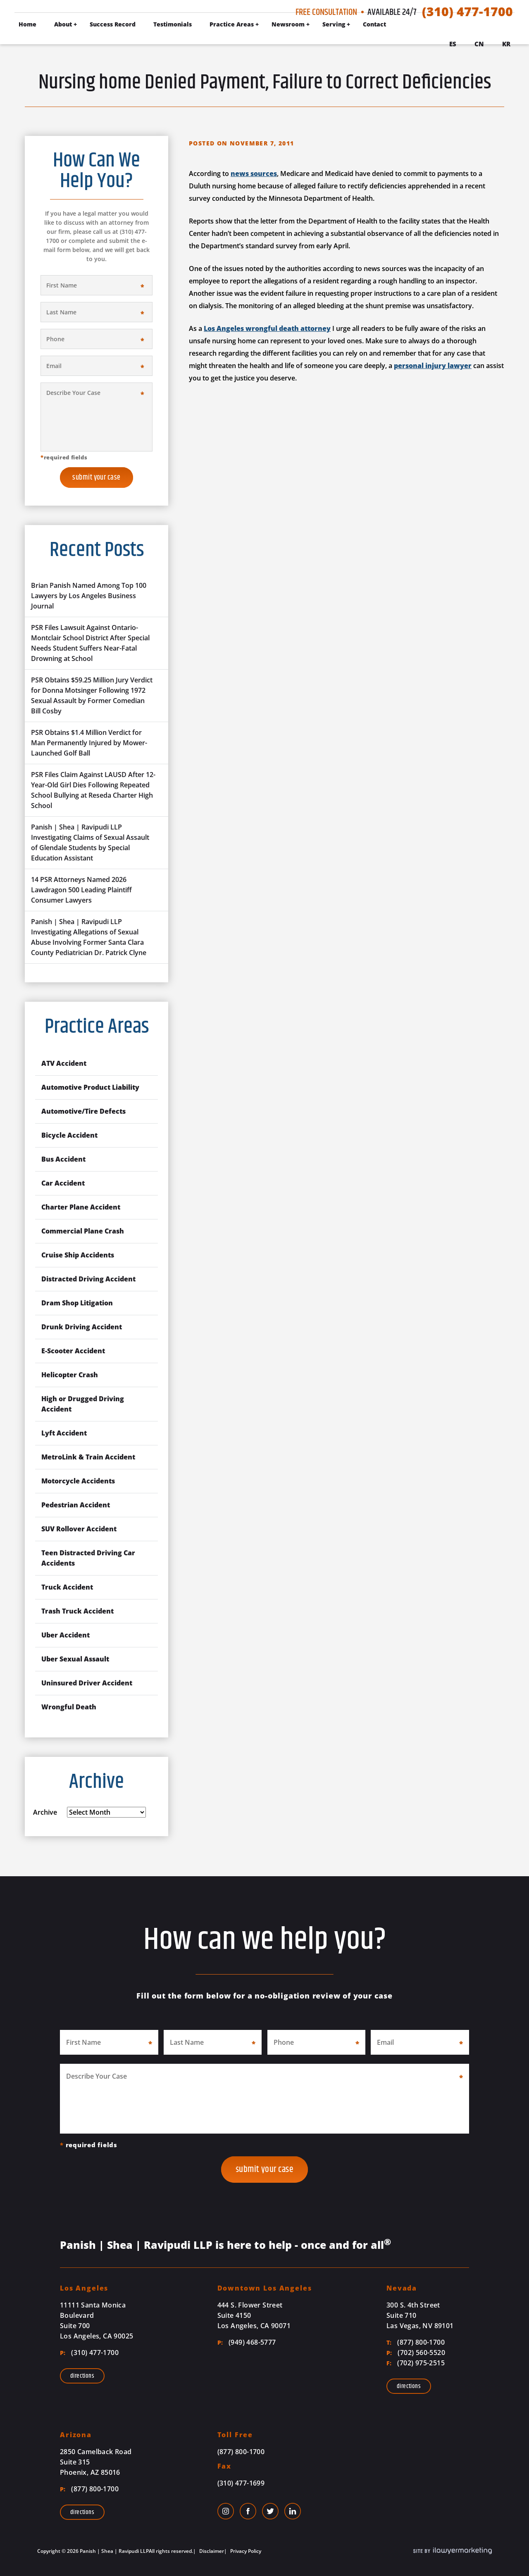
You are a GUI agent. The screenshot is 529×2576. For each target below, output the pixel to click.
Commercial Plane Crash (82, 1231)
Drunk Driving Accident (81, 1326)
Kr (506, 44)
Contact (374, 24)
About (63, 24)
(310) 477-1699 (241, 2483)
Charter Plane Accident (80, 1207)
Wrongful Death (68, 1706)
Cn (479, 44)
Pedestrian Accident (75, 1504)
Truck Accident (67, 1587)
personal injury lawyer (433, 365)
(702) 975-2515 (415, 2362)
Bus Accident (63, 1159)
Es (452, 44)
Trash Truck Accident (77, 1611)
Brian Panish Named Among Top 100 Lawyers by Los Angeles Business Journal (88, 596)
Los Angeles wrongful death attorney (267, 328)
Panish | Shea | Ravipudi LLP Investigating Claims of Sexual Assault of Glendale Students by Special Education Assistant (90, 842)
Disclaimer (211, 2551)
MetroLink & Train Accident (88, 1456)
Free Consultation (326, 12)
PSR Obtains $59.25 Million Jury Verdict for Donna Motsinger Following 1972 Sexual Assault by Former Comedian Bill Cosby (92, 695)
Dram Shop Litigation (77, 1302)
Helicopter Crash (69, 1374)
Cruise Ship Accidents (77, 1254)
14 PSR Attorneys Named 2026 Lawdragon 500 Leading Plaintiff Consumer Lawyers (81, 890)
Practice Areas (232, 24)
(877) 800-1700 (415, 2342)
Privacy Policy (245, 2551)
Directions (82, 2376)
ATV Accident (63, 1063)
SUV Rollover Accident (79, 1528)
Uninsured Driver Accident (86, 1682)
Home (27, 24)
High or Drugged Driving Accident (82, 1404)
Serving (333, 24)
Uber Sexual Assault (75, 1658)
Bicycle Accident (69, 1135)
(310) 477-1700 (467, 12)
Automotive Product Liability (90, 1087)
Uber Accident (65, 1635)
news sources (254, 173)
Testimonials (172, 24)
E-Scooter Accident (73, 1350)
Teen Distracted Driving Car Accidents (88, 1558)
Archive (45, 1812)
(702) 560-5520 (415, 2352)
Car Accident (63, 1183)
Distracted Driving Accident (88, 1278)
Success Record (113, 24)
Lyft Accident (64, 1433)
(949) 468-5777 (246, 2342)
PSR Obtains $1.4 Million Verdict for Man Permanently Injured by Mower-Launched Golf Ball (89, 743)
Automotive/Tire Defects (83, 1111)
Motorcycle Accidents (78, 1480)
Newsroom (288, 24)
